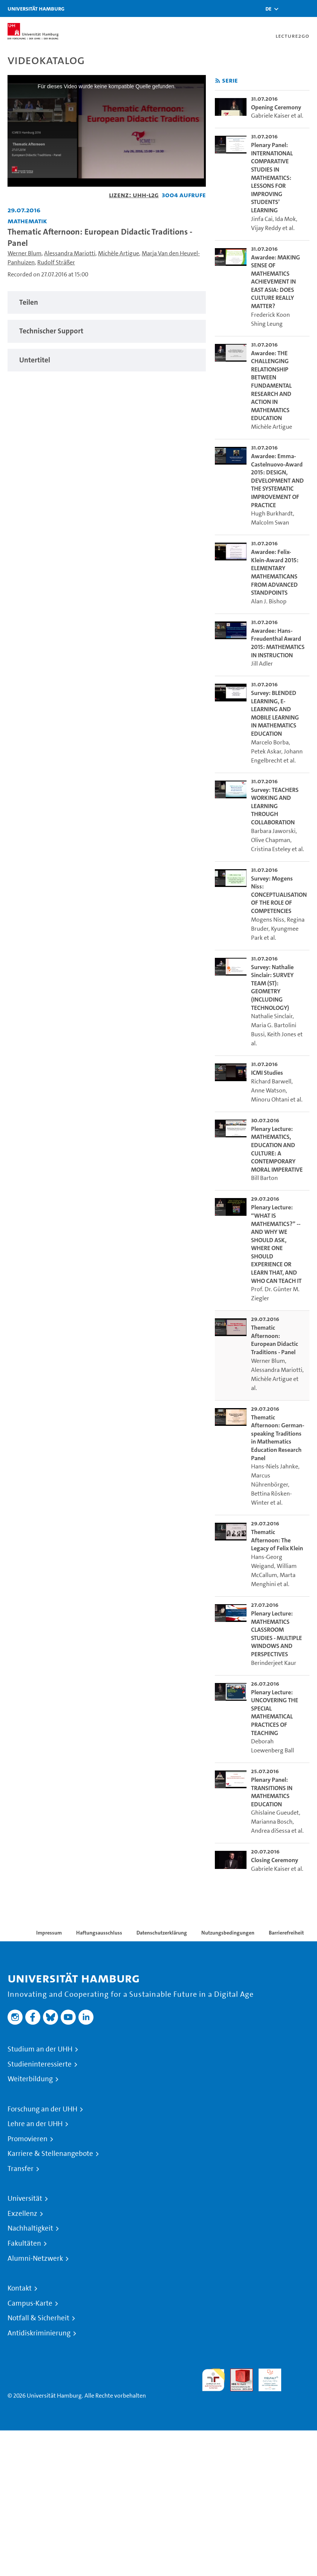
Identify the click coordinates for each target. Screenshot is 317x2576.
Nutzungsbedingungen (227, 1932)
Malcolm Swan (270, 522)
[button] (268, 8)
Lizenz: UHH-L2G (134, 194)
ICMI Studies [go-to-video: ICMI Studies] (267, 1073)
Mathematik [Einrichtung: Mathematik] (27, 221)
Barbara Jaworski (273, 831)
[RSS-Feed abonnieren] (218, 81)
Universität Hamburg (36, 8)
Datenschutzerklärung (161, 1932)
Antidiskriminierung (39, 2333)
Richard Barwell (271, 1081)
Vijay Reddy (266, 228)
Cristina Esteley (271, 849)
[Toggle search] (288, 8)
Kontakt (20, 2288)
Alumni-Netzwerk (35, 2258)
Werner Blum (24, 253)
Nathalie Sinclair (271, 1016)
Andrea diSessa (270, 1831)
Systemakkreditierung (298, 2373)
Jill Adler (262, 663)
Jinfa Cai (262, 219)
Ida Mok (285, 219)
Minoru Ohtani (270, 1099)
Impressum (49, 1932)
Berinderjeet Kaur (273, 1663)
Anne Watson (268, 1090)
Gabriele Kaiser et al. (277, 116)
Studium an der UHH (40, 2049)
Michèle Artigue (118, 253)
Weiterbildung (30, 2079)
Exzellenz (22, 2214)
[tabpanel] (107, 302)
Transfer (21, 2169)
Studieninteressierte (40, 2064)
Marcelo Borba (270, 742)
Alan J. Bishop (268, 601)
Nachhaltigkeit (30, 2228)
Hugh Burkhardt (272, 513)
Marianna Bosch (271, 1822)
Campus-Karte (30, 2303)
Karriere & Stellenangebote (50, 2154)
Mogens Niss (267, 920)
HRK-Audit (266, 2377)
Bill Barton (264, 1178)
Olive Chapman (270, 840)
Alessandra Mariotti (69, 253)
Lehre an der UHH (35, 2124)
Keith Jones (281, 1034)
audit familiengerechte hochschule (213, 2380)
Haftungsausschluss (99, 1932)
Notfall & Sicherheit (38, 2318)
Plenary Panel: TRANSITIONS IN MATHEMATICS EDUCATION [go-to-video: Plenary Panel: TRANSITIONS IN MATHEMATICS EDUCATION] (271, 1792)
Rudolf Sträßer (56, 262)
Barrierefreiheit (286, 1932)
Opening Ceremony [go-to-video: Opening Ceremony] (276, 107)
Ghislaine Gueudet (275, 1813)
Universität (25, 2198)
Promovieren (27, 2139)
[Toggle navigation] (307, 8)
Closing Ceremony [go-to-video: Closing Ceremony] (274, 1860)
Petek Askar (266, 751)
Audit (237, 2373)
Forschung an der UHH (42, 2109)
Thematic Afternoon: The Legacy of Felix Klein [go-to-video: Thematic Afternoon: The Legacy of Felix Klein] (277, 1540)
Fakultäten (24, 2243)
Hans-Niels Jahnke (274, 1466)
